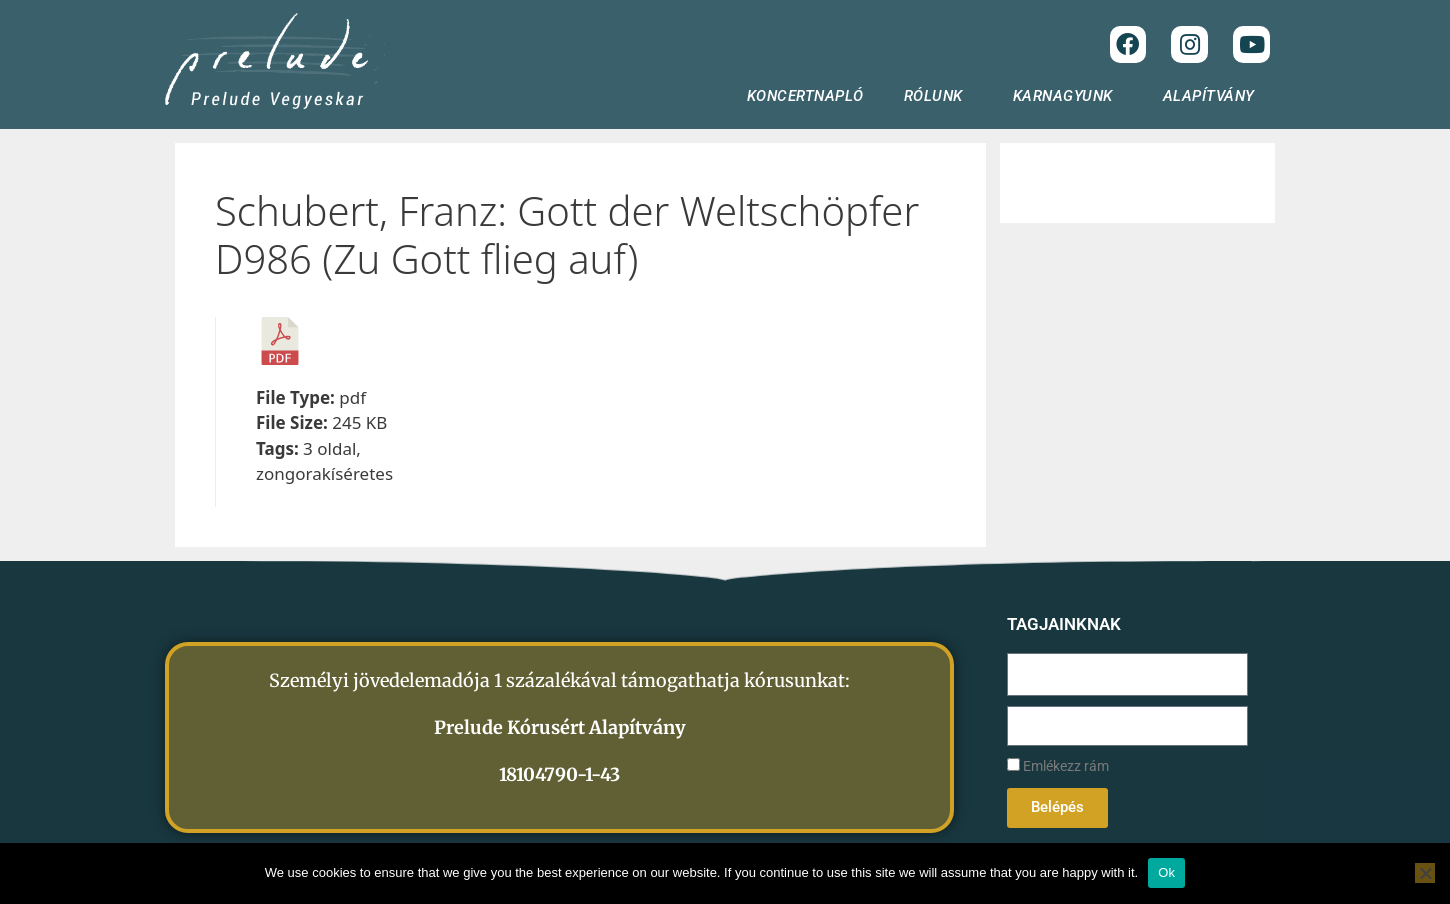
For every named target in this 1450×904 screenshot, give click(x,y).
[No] (1425, 873)
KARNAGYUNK (1068, 96)
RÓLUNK (938, 96)
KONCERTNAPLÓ (805, 96)
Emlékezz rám (1058, 766)
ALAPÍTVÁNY (1214, 96)
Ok (1166, 872)
